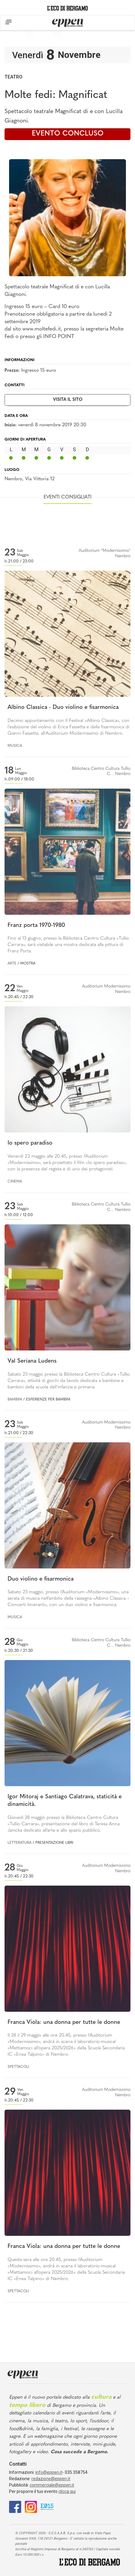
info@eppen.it (48, 2472)
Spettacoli (18, 2067)
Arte (12, 963)
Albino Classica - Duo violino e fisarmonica (63, 707)
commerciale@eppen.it (52, 2485)
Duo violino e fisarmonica (41, 1579)
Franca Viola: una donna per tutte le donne (64, 2022)
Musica (15, 746)
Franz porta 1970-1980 (36, 925)
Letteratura (19, 1843)
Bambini (15, 1399)
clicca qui (67, 2491)
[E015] (47, 2506)
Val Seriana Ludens (32, 1361)
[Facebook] (15, 2506)
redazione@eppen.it (50, 2478)
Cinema (15, 1181)
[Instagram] (31, 2506)
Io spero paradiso (30, 1143)
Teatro (13, 77)
